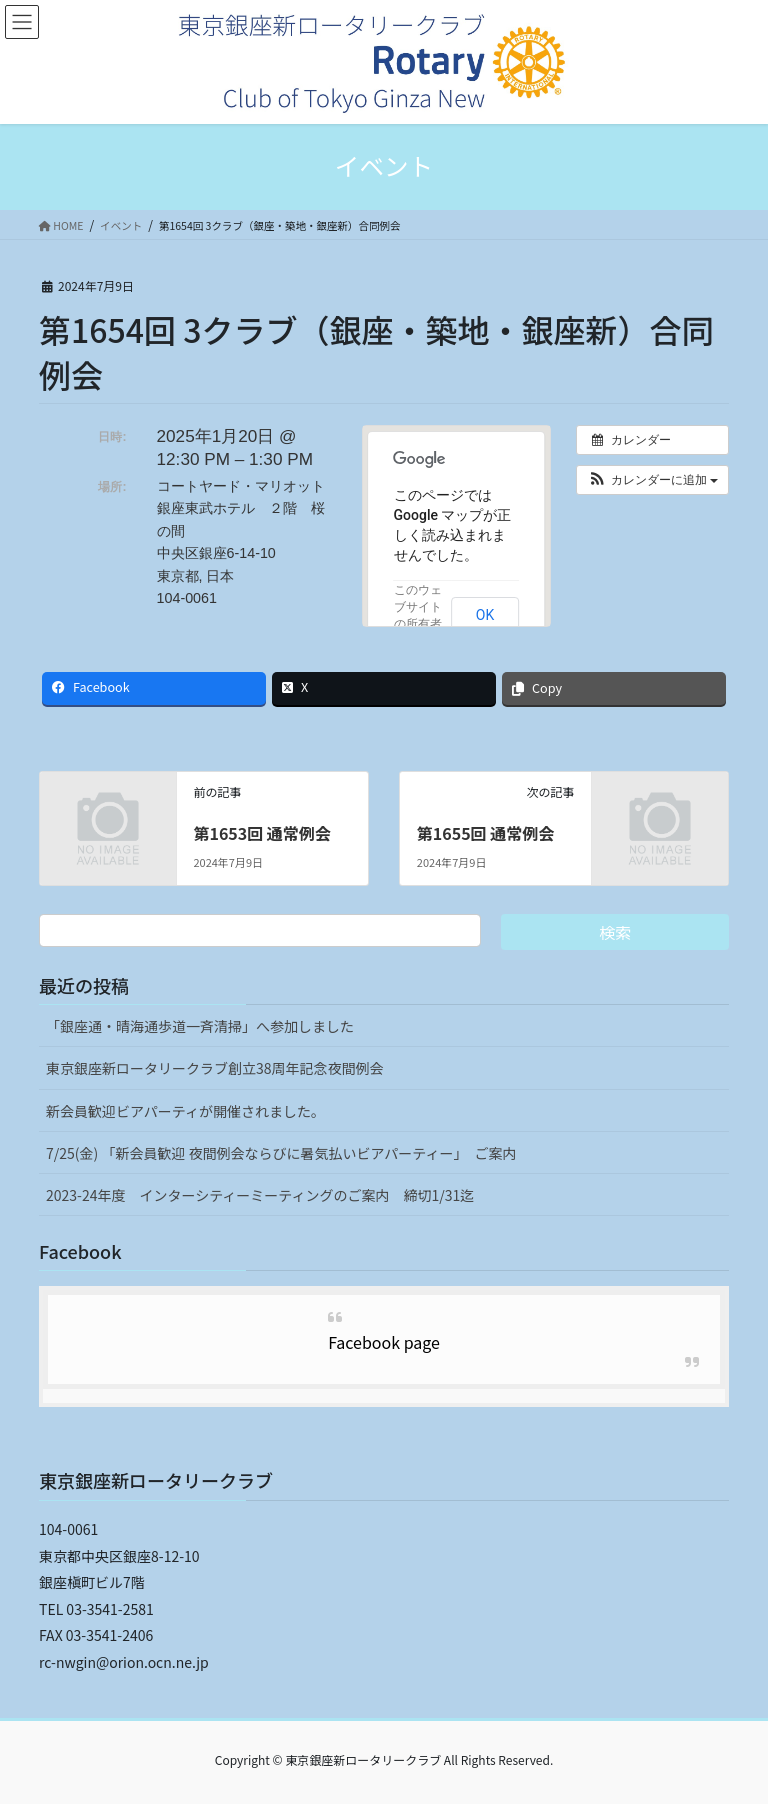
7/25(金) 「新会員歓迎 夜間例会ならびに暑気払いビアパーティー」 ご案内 (281, 1153)
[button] (652, 480)
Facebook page (384, 1342)
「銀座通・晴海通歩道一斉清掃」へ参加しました (200, 1026)
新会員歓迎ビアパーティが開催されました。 (185, 1111)
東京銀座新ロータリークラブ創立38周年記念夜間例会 (215, 1068)
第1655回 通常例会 (485, 833)
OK (485, 615)
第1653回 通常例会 (261, 833)
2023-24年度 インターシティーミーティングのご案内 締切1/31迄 (260, 1195)
